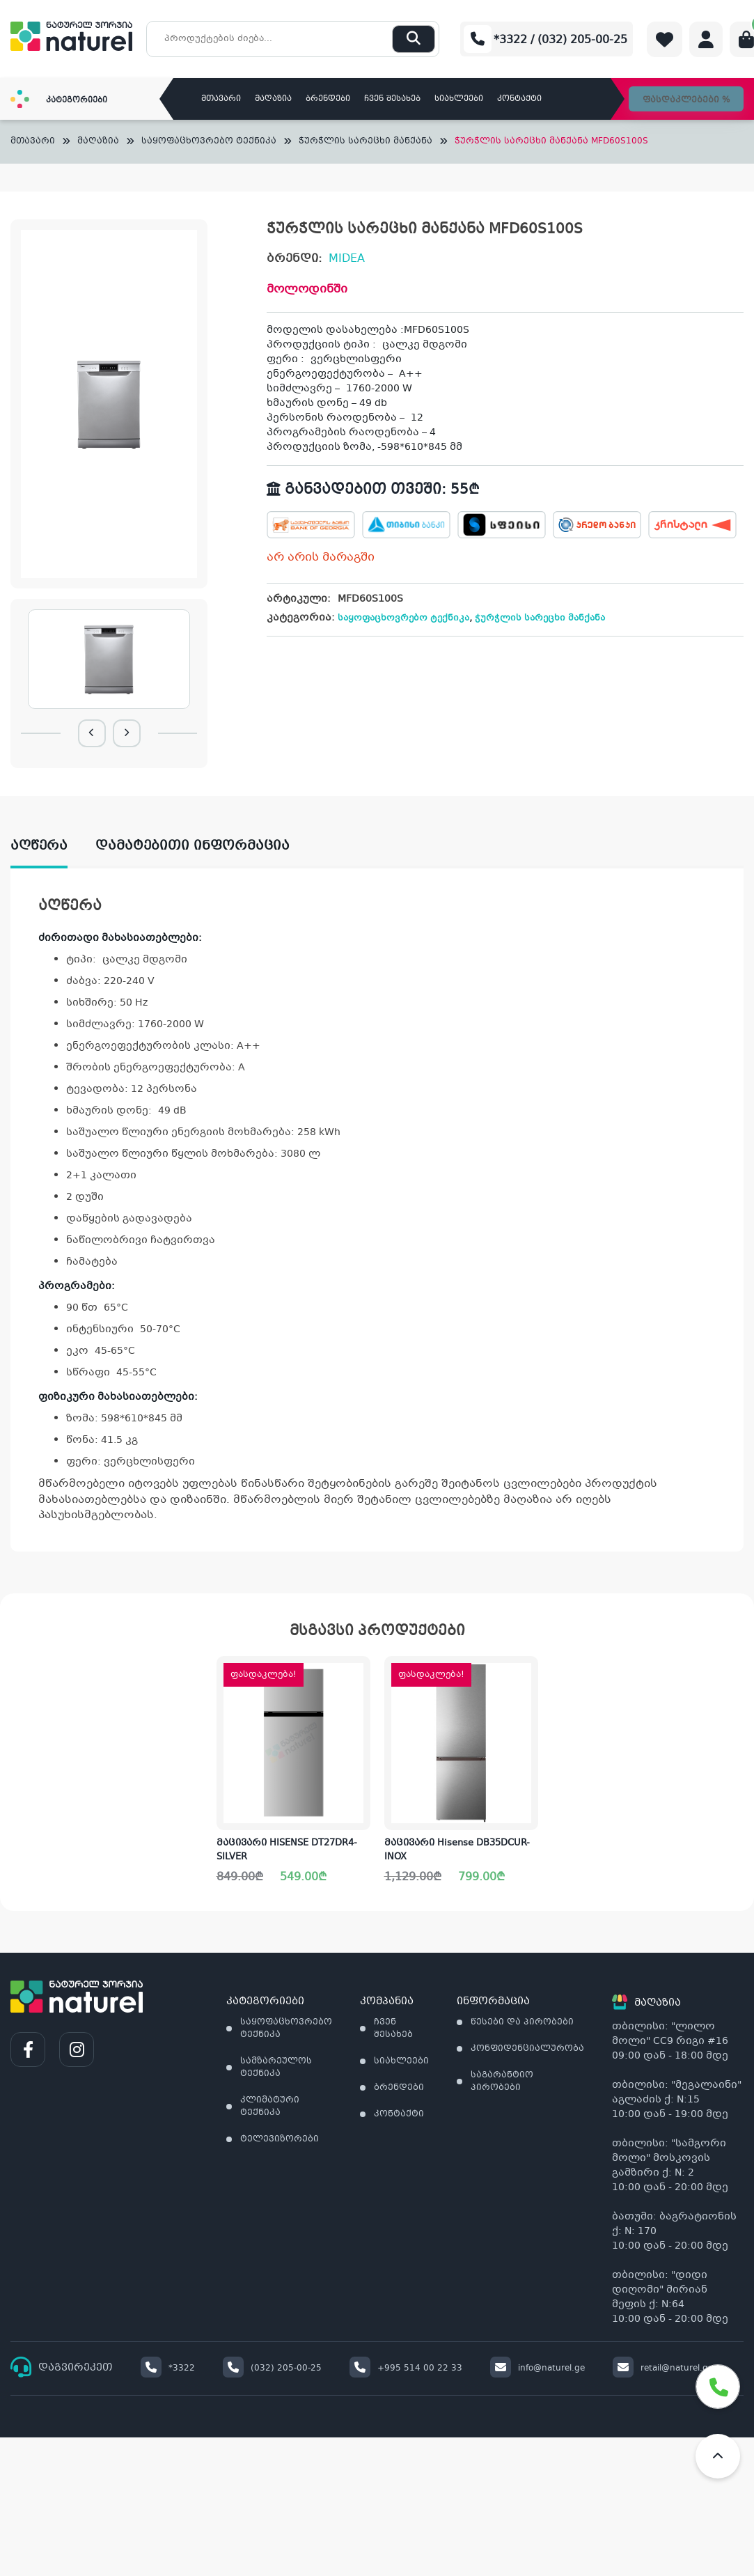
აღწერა (39, 846)
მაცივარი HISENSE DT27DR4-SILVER (287, 1850)
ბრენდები (328, 99)
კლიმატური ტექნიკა (269, 2106)
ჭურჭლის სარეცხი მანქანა (365, 141)
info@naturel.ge (537, 2368)
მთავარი (221, 99)
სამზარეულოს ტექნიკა (276, 2067)
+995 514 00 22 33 (405, 2368)
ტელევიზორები (279, 2139)
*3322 (168, 2368)
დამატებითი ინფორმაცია (192, 846)
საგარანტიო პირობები (502, 2081)
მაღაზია (273, 99)
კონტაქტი (519, 99)
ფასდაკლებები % (686, 100)
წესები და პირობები (522, 2022)
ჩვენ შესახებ (392, 99)
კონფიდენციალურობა (527, 2049)
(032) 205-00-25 (272, 2368)
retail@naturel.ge (663, 2368)
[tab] (52, 846)
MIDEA (347, 258)
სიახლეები (458, 99)
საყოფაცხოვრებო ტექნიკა (208, 141)
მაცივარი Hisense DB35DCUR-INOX (457, 1850)
